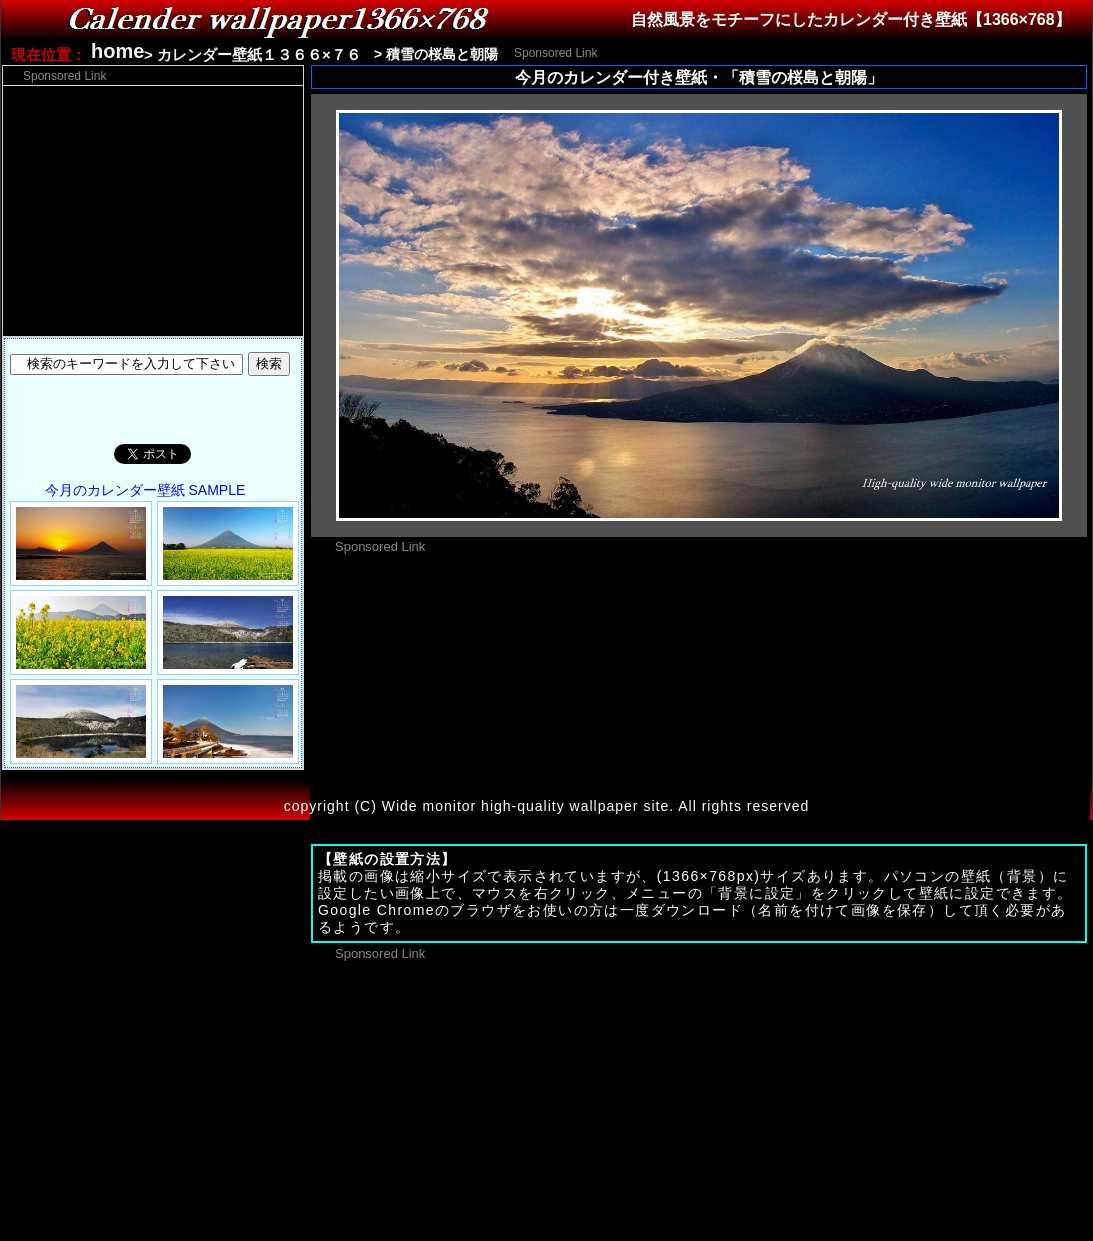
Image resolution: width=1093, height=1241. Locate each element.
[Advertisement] (153, 211)
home (117, 51)
